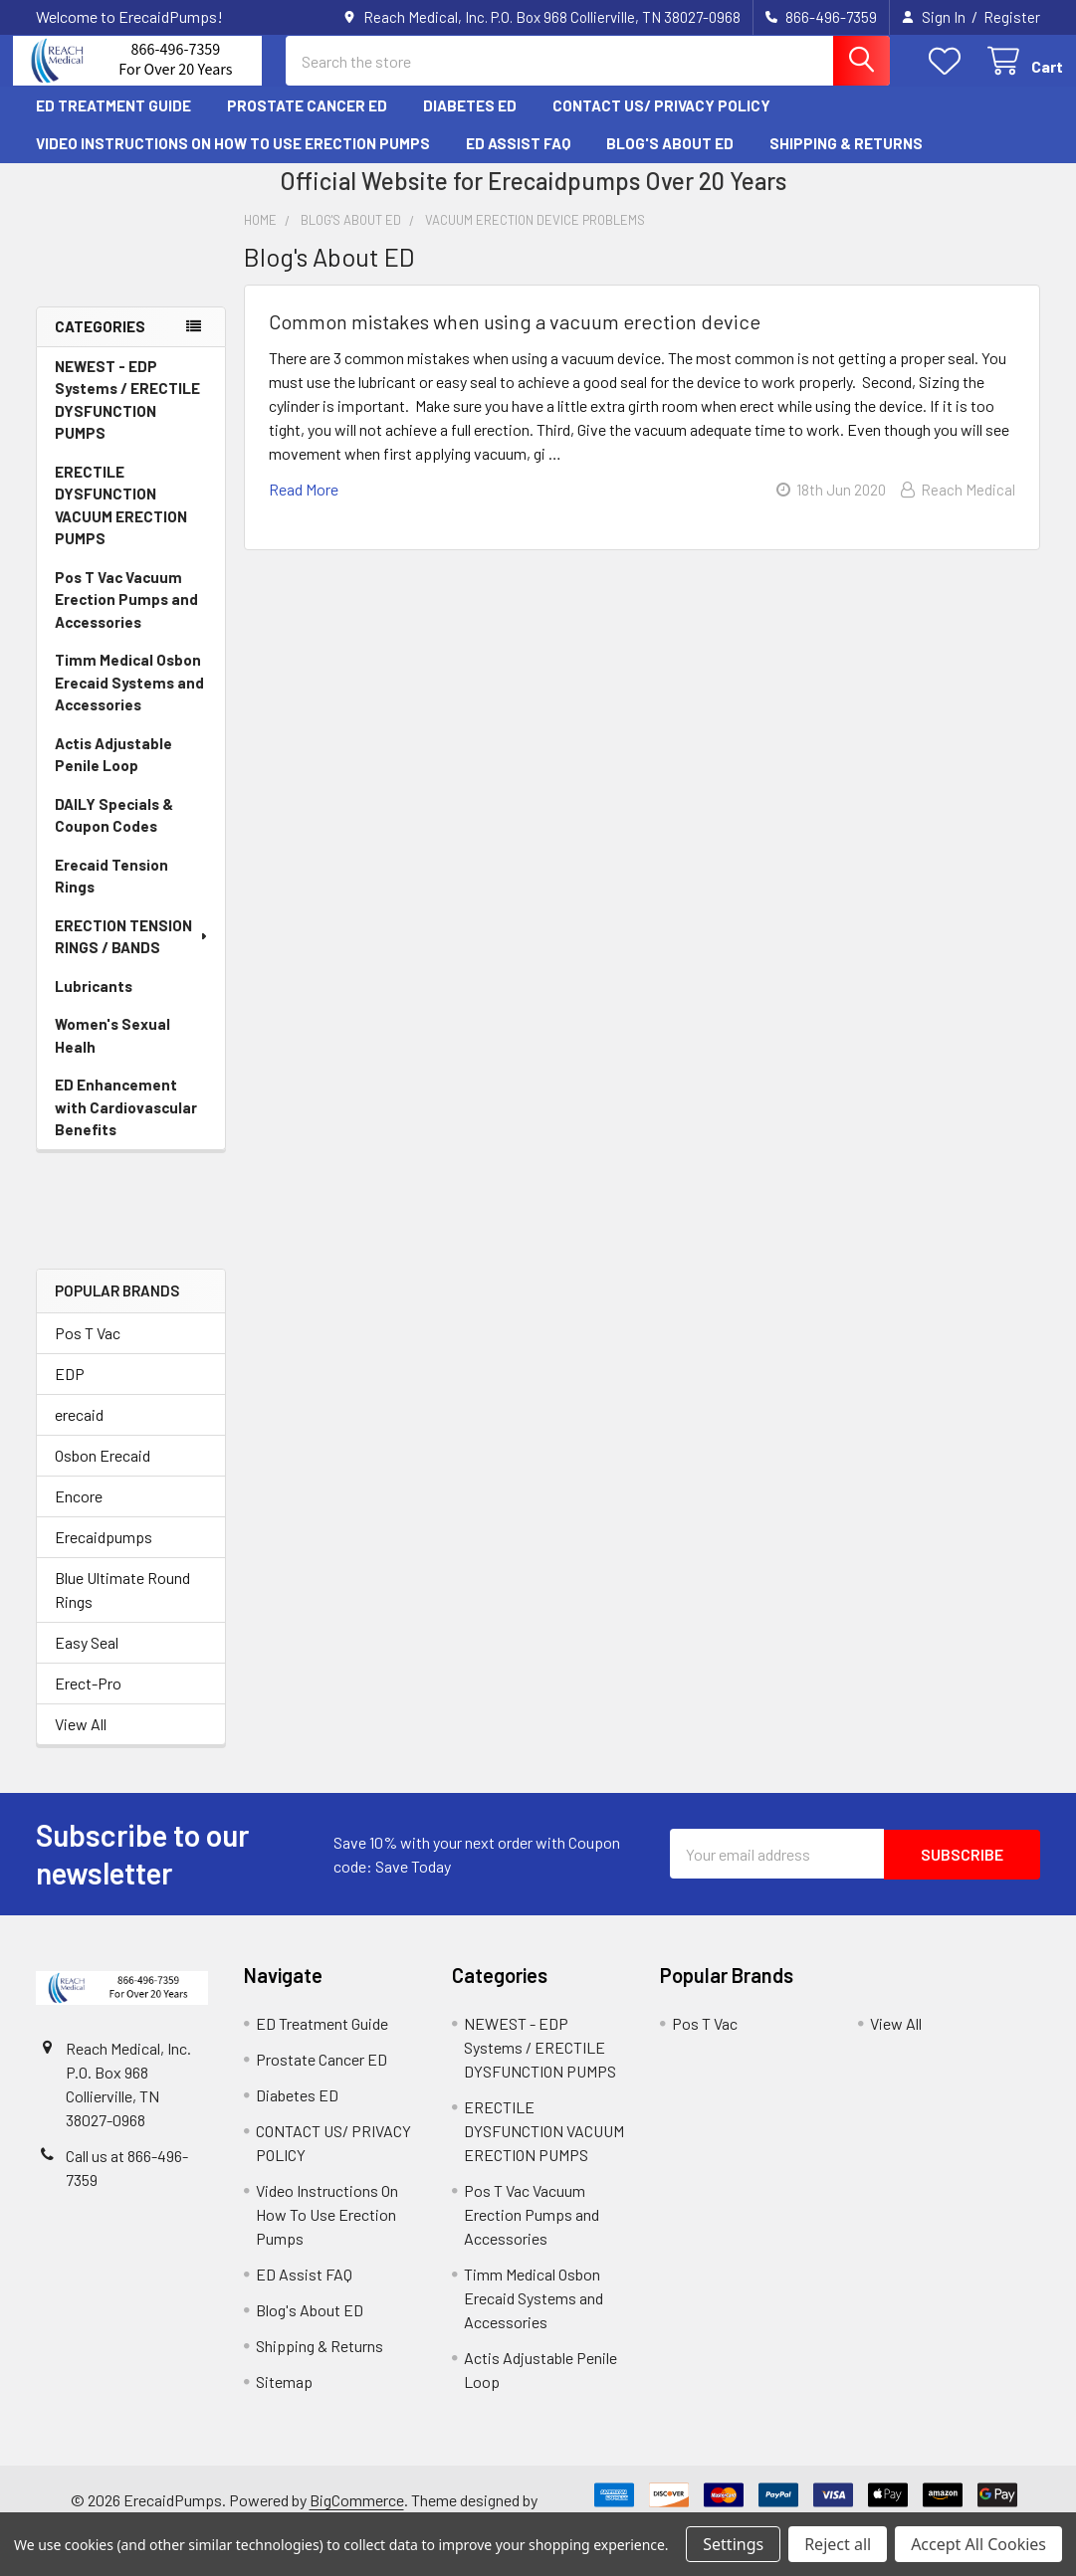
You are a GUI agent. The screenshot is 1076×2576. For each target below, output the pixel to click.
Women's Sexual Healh (112, 1052)
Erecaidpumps (103, 1553)
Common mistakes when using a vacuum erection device (514, 339)
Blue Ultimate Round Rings (122, 1606)
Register (1011, 17)
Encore (79, 1512)
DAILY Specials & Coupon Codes (114, 832)
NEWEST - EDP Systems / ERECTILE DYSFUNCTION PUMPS (127, 417)
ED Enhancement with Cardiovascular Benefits (126, 1123)
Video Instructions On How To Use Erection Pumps (233, 160)
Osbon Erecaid (102, 1472)
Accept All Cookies (978, 2544)
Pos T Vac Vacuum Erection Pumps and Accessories (126, 616)
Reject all (837, 2544)
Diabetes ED (470, 122)
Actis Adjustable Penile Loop (113, 771)
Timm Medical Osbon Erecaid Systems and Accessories (129, 699)
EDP (70, 1390)
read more (303, 506)
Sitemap (284, 2398)
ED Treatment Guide (113, 122)
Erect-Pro (88, 1699)
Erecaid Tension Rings (111, 893)
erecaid (79, 1431)
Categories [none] (100, 343)
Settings (733, 2544)
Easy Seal (86, 1659)
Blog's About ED (670, 160)
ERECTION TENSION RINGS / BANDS (133, 953)
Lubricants (93, 1003)
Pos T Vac (87, 1349)
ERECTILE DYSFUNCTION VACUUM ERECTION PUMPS (121, 522)
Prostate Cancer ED (307, 122)
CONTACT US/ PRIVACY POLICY (661, 122)
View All (81, 1740)
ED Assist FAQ (518, 160)
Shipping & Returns (846, 160)
